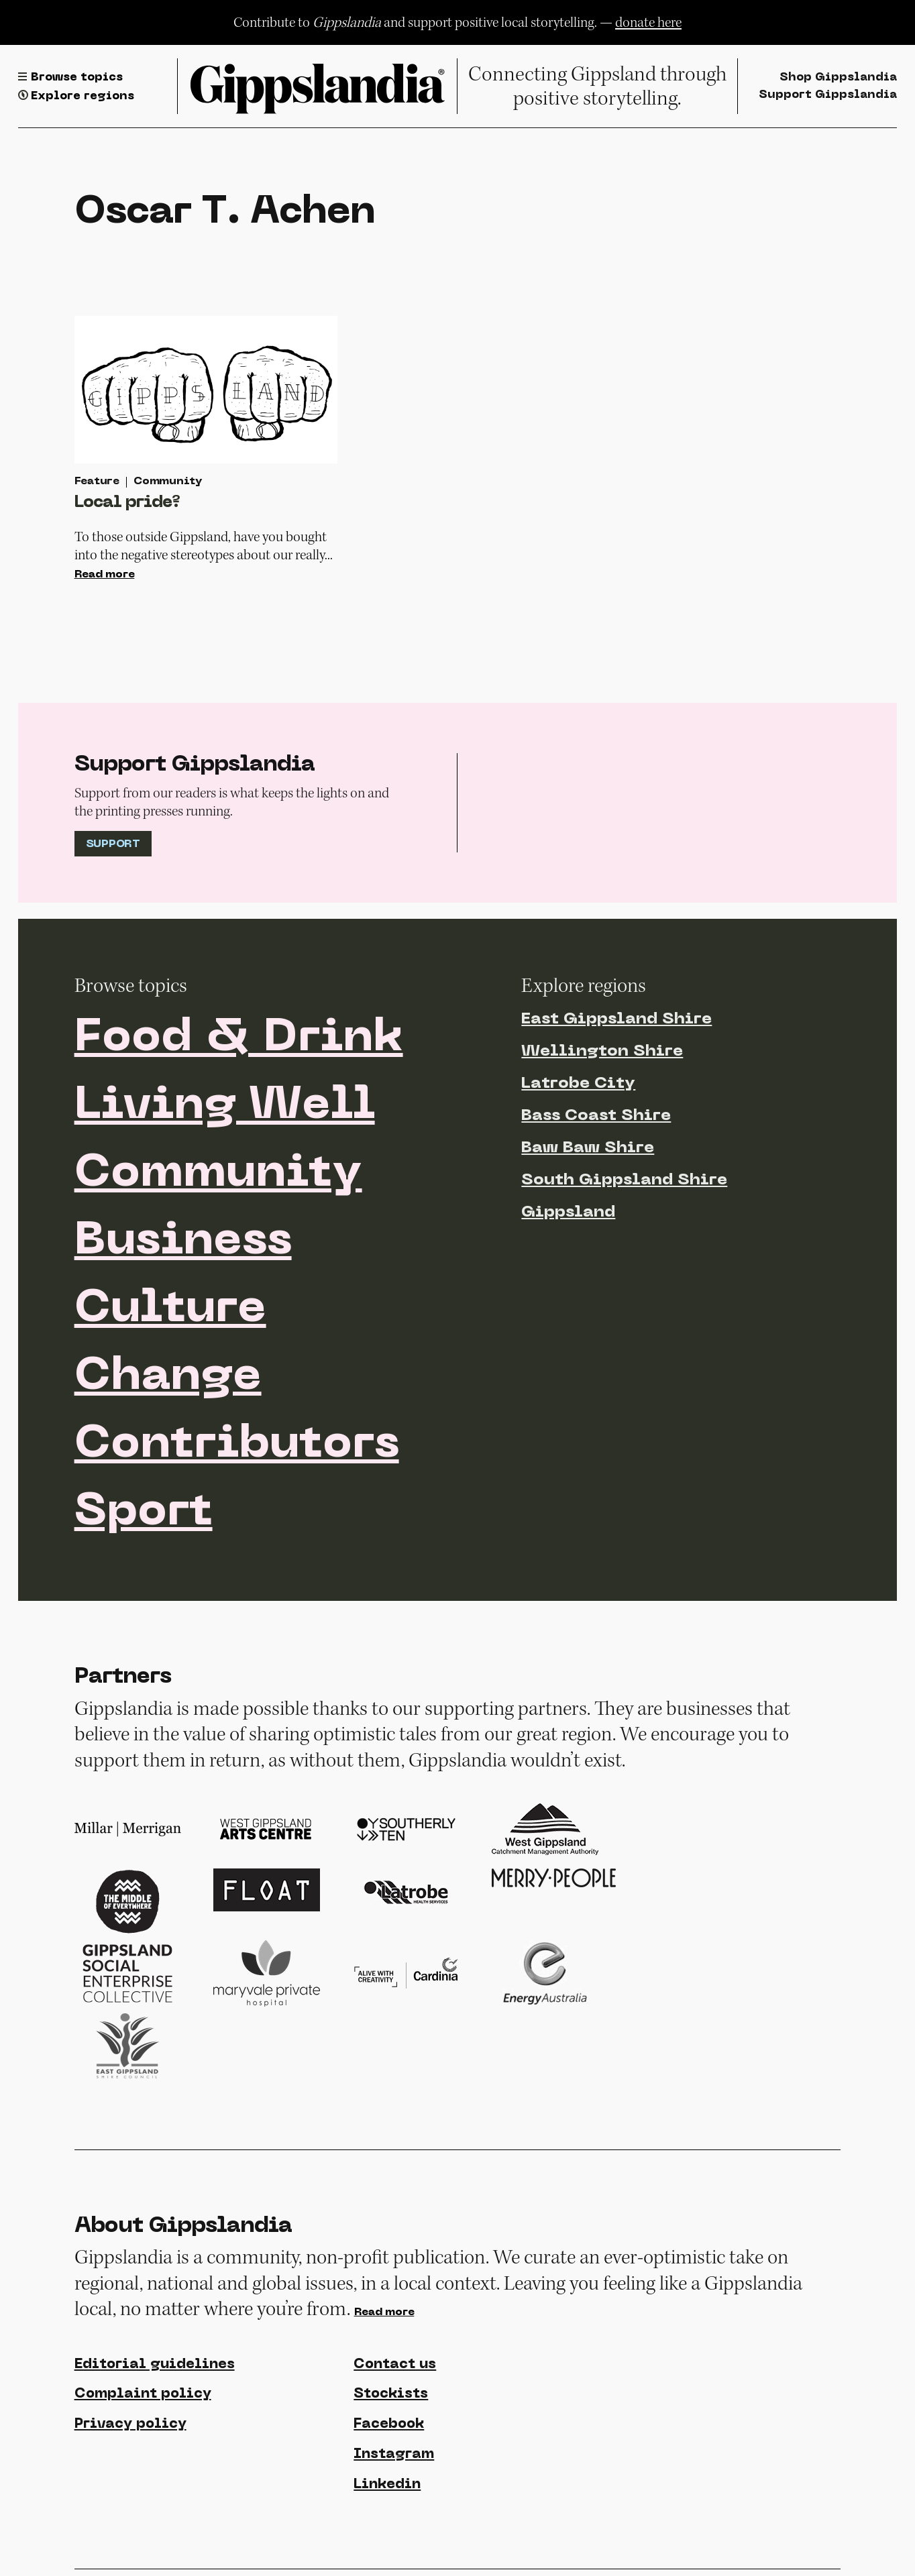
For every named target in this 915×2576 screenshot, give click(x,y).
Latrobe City (578, 1084)
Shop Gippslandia (838, 77)
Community (218, 1174)
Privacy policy (130, 2424)
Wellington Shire (602, 1052)
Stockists (391, 2394)
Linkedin (387, 2484)
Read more (104, 574)
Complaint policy (142, 2394)
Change (168, 1377)
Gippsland (568, 1213)
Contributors (236, 1445)
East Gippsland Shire (616, 1019)
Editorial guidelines (154, 2364)
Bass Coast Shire (596, 1116)
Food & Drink (238, 1038)
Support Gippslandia (828, 95)
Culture (170, 1309)
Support (113, 844)
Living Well (224, 1106)
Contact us (395, 2364)
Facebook (389, 2424)
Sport (143, 1513)
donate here (648, 22)
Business (183, 1242)
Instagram (394, 2454)
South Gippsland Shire (624, 1180)
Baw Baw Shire (587, 1148)
